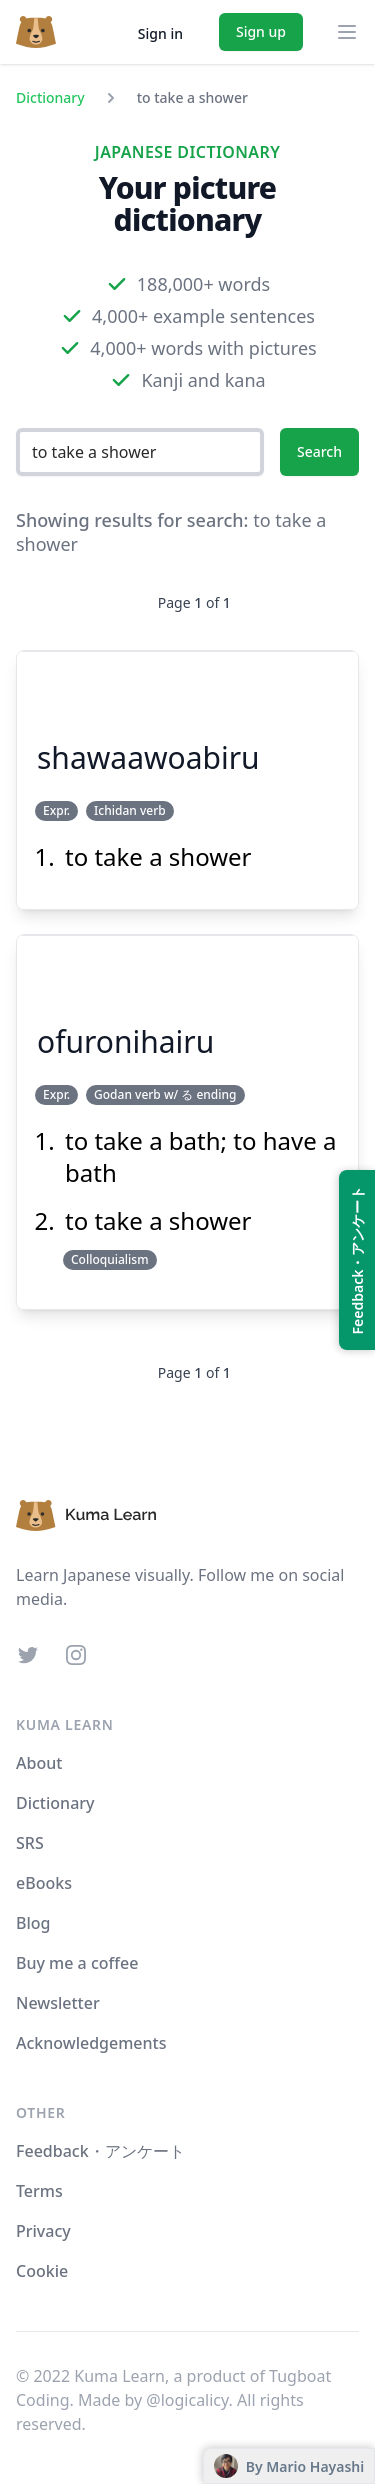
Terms (39, 2191)
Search (319, 451)
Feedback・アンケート (100, 2151)
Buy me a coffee (77, 1963)
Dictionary (50, 97)
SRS (30, 1843)
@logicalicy (187, 2400)
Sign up (261, 31)
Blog (33, 1923)
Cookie (42, 2271)
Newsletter (58, 2003)
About (39, 1763)
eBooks (44, 1883)
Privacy (43, 2231)
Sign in (160, 33)
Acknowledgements (91, 2043)
